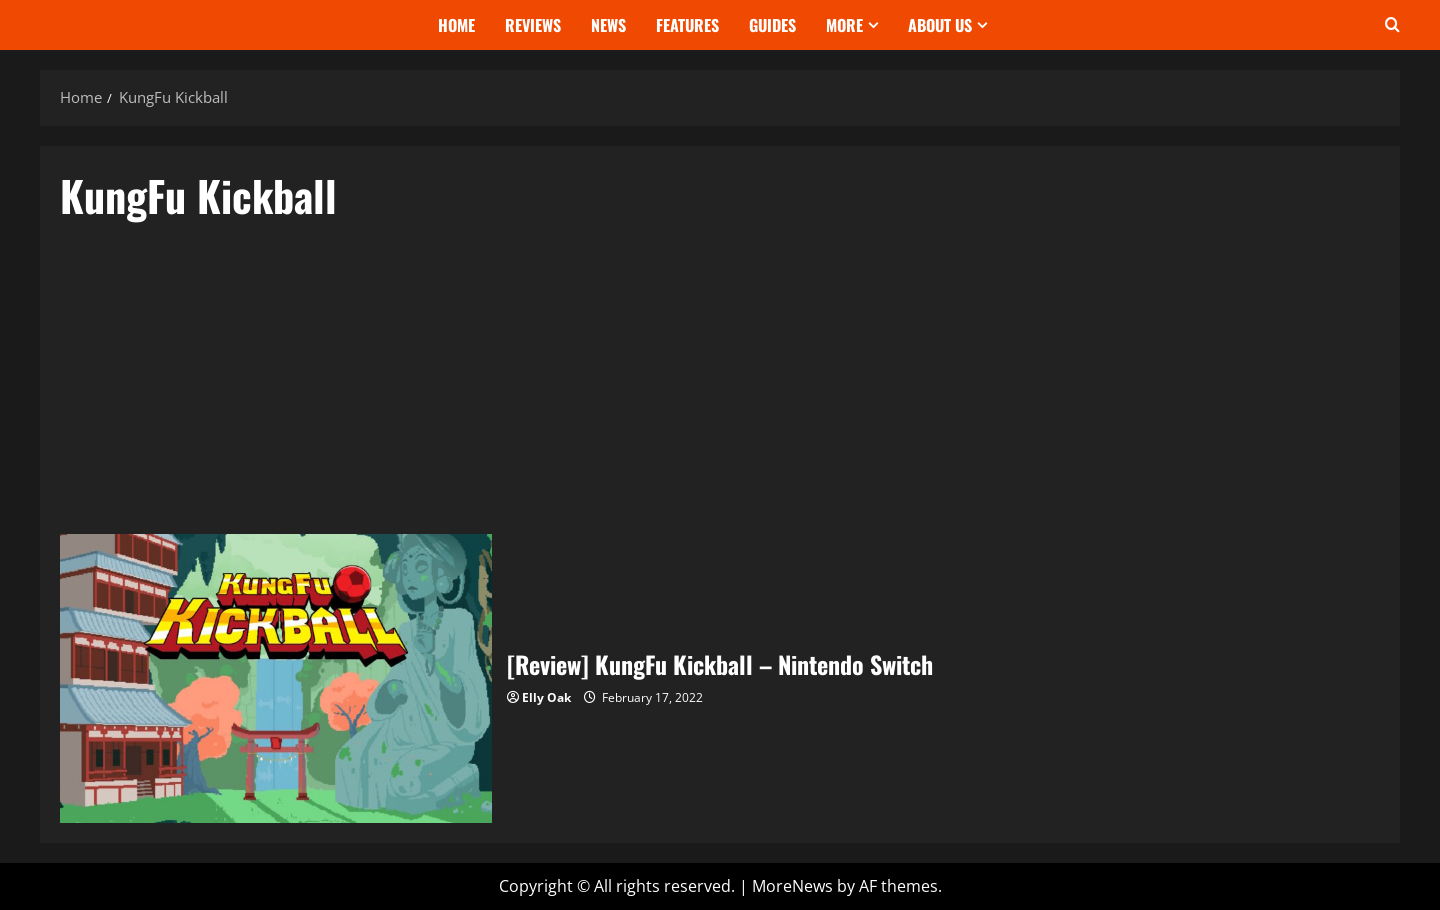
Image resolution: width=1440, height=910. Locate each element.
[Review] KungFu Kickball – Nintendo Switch (276, 678)
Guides (772, 25)
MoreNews (792, 886)
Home (456, 25)
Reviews (533, 25)
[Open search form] (1392, 25)
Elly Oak (546, 697)
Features (687, 25)
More (844, 25)
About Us (940, 25)
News (608, 25)
